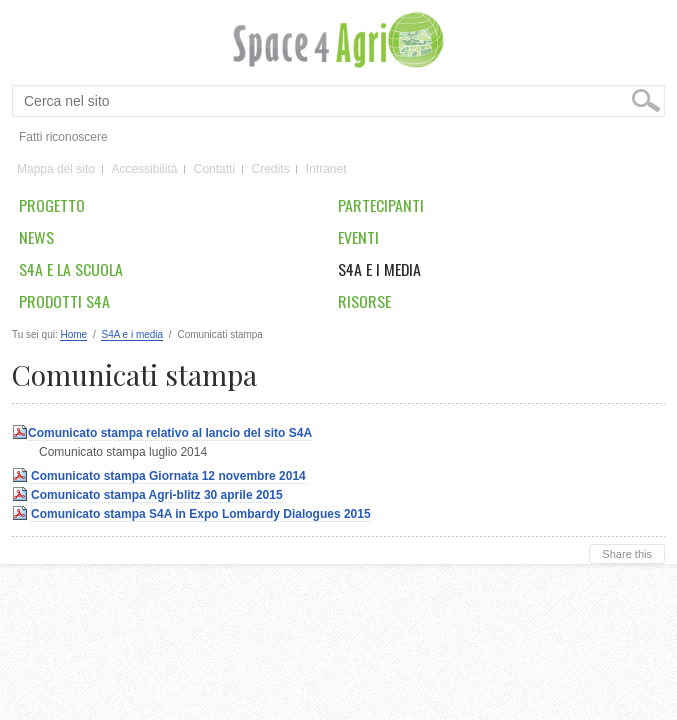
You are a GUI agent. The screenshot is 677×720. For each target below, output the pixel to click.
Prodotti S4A (64, 301)
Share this (627, 554)
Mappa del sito (56, 170)
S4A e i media (379, 269)
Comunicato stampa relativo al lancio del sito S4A (170, 433)
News (36, 237)
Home (73, 334)
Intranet (326, 170)
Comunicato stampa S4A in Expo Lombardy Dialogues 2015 (201, 514)
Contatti (214, 170)
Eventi (358, 237)
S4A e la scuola (71, 269)
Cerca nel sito (23, 85)
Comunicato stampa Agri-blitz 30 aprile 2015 (157, 495)
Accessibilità (144, 170)
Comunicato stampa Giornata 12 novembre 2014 (168, 476)
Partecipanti (381, 205)
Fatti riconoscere (63, 137)
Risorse (364, 301)
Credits (270, 170)
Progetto (52, 205)
